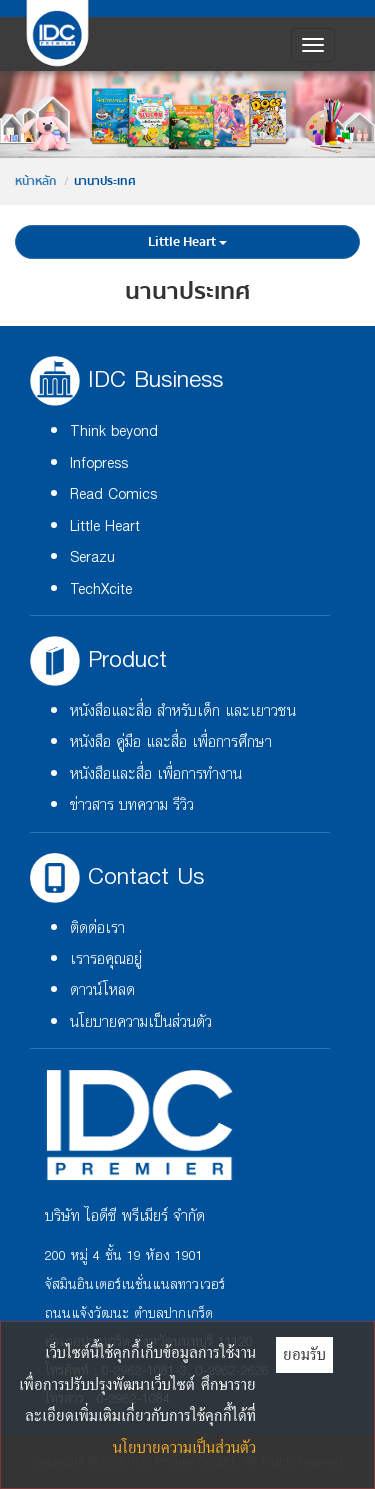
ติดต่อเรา (97, 928)
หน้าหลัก (35, 181)
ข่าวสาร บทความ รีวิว (132, 805)
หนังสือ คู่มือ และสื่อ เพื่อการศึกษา (171, 742)
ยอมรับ (304, 1354)
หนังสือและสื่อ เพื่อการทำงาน (156, 774)
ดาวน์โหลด (102, 990)
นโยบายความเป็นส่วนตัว (141, 1022)
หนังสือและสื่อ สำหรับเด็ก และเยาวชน (183, 711)
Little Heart (187, 242)
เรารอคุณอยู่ (106, 959)
